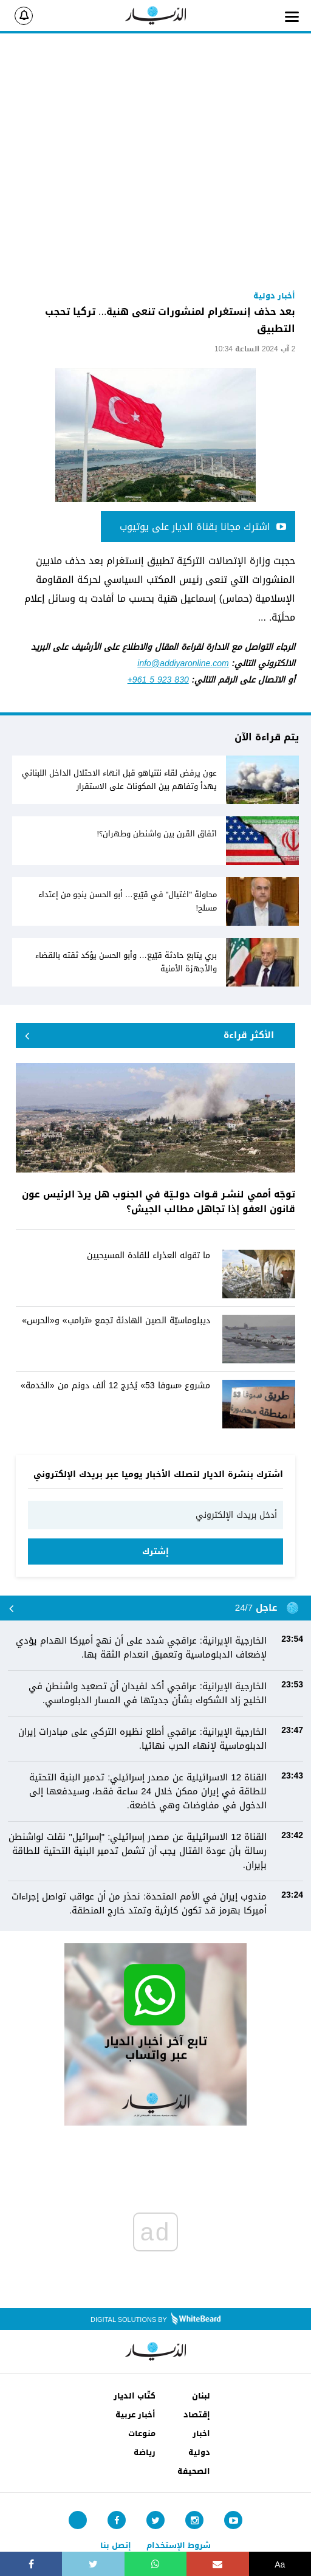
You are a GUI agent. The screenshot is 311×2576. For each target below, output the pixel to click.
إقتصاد (196, 2414)
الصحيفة (193, 2471)
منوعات (142, 2433)
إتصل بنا (115, 2545)
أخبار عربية (135, 2414)
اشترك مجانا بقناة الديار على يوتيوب (203, 526)
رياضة (145, 2452)
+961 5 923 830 (158, 680)
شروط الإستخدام (178, 2545)
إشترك (155, 1551)
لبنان (201, 2395)
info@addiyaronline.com (182, 663)
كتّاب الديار (135, 2395)
